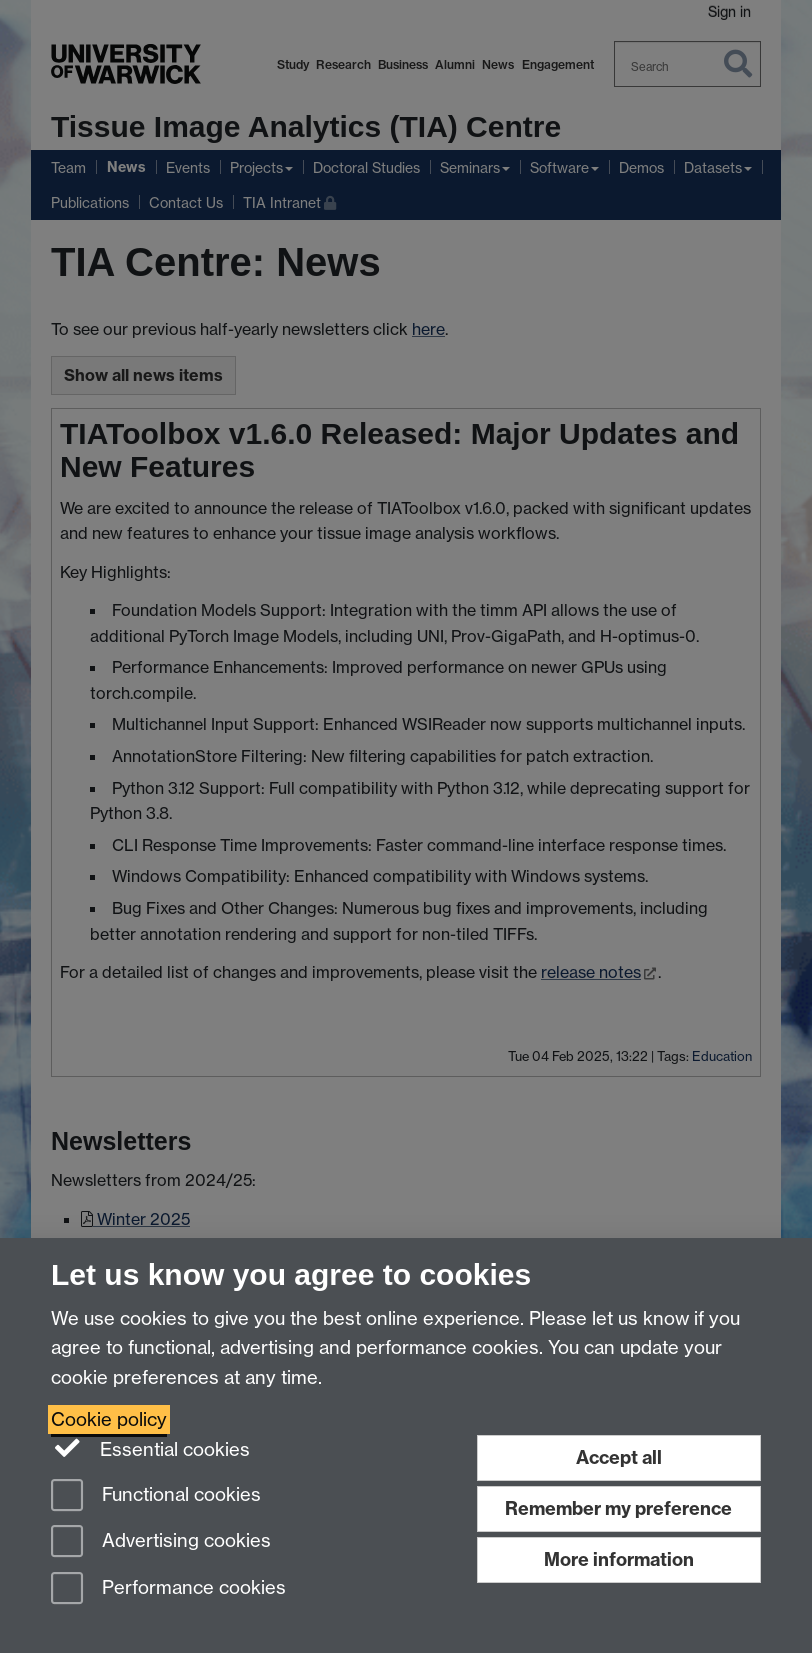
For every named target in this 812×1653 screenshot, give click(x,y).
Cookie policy (109, 1419)
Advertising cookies (161, 1542)
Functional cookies (156, 1496)
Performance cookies (168, 1589)
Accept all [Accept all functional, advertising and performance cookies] (619, 1457)
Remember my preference (618, 1508)
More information (619, 1559)
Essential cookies (150, 1448)
